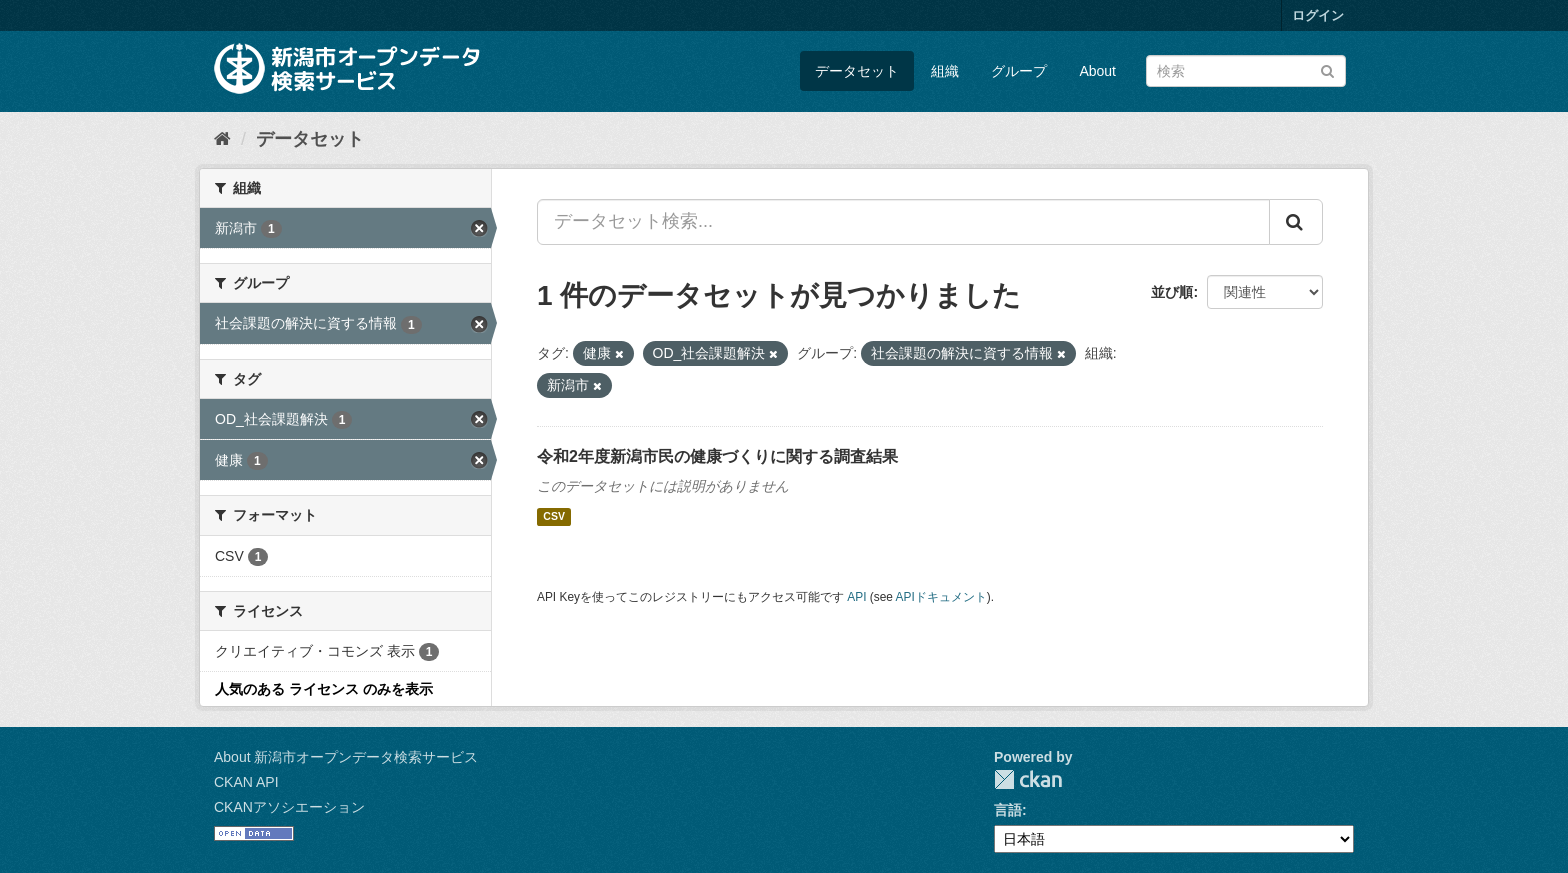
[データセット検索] (1246, 71)
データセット (857, 71)
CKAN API (246, 782)
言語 (1008, 810)
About (1097, 71)
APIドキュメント (941, 597)
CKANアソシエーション (289, 807)
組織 (945, 71)
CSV (554, 517)
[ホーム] (222, 139)
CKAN (1028, 779)
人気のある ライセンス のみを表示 (324, 689)
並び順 (1172, 292)
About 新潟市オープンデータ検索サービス (346, 757)
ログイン (1318, 15)
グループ (1019, 71)
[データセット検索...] (903, 222)
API (856, 597)
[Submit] (1327, 69)
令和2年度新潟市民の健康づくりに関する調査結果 (717, 456)
